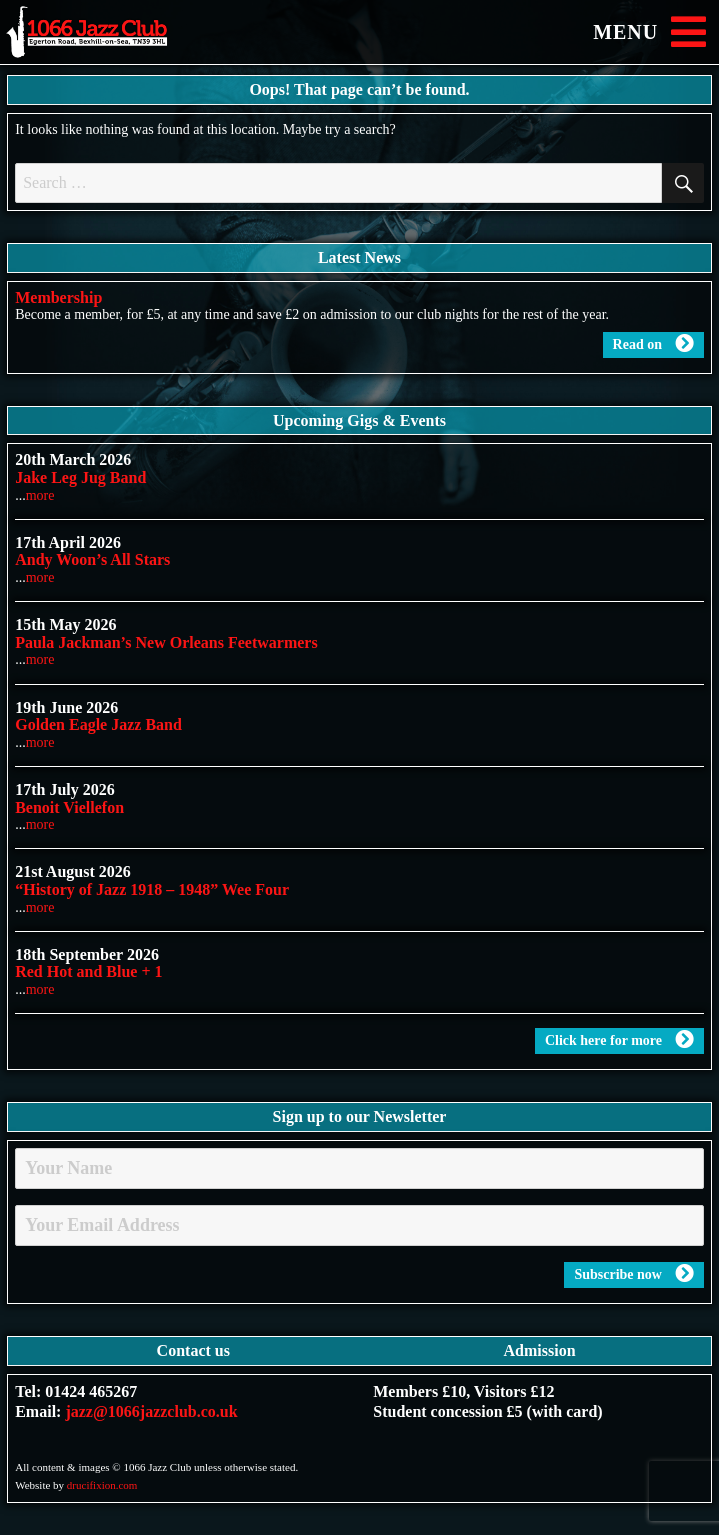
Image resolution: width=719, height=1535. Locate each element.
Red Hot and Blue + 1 (88, 971)
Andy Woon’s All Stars (92, 559)
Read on (653, 344)
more (40, 495)
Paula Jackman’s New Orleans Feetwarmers (166, 642)
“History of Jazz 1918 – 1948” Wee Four (152, 889)
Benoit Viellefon (69, 807)
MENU (653, 32)
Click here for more (619, 1040)
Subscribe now (633, 1274)
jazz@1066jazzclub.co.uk (151, 1411)
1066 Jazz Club (105, 32)
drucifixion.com (102, 1485)
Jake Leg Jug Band (80, 477)
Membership (58, 297)
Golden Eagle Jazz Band (98, 724)
